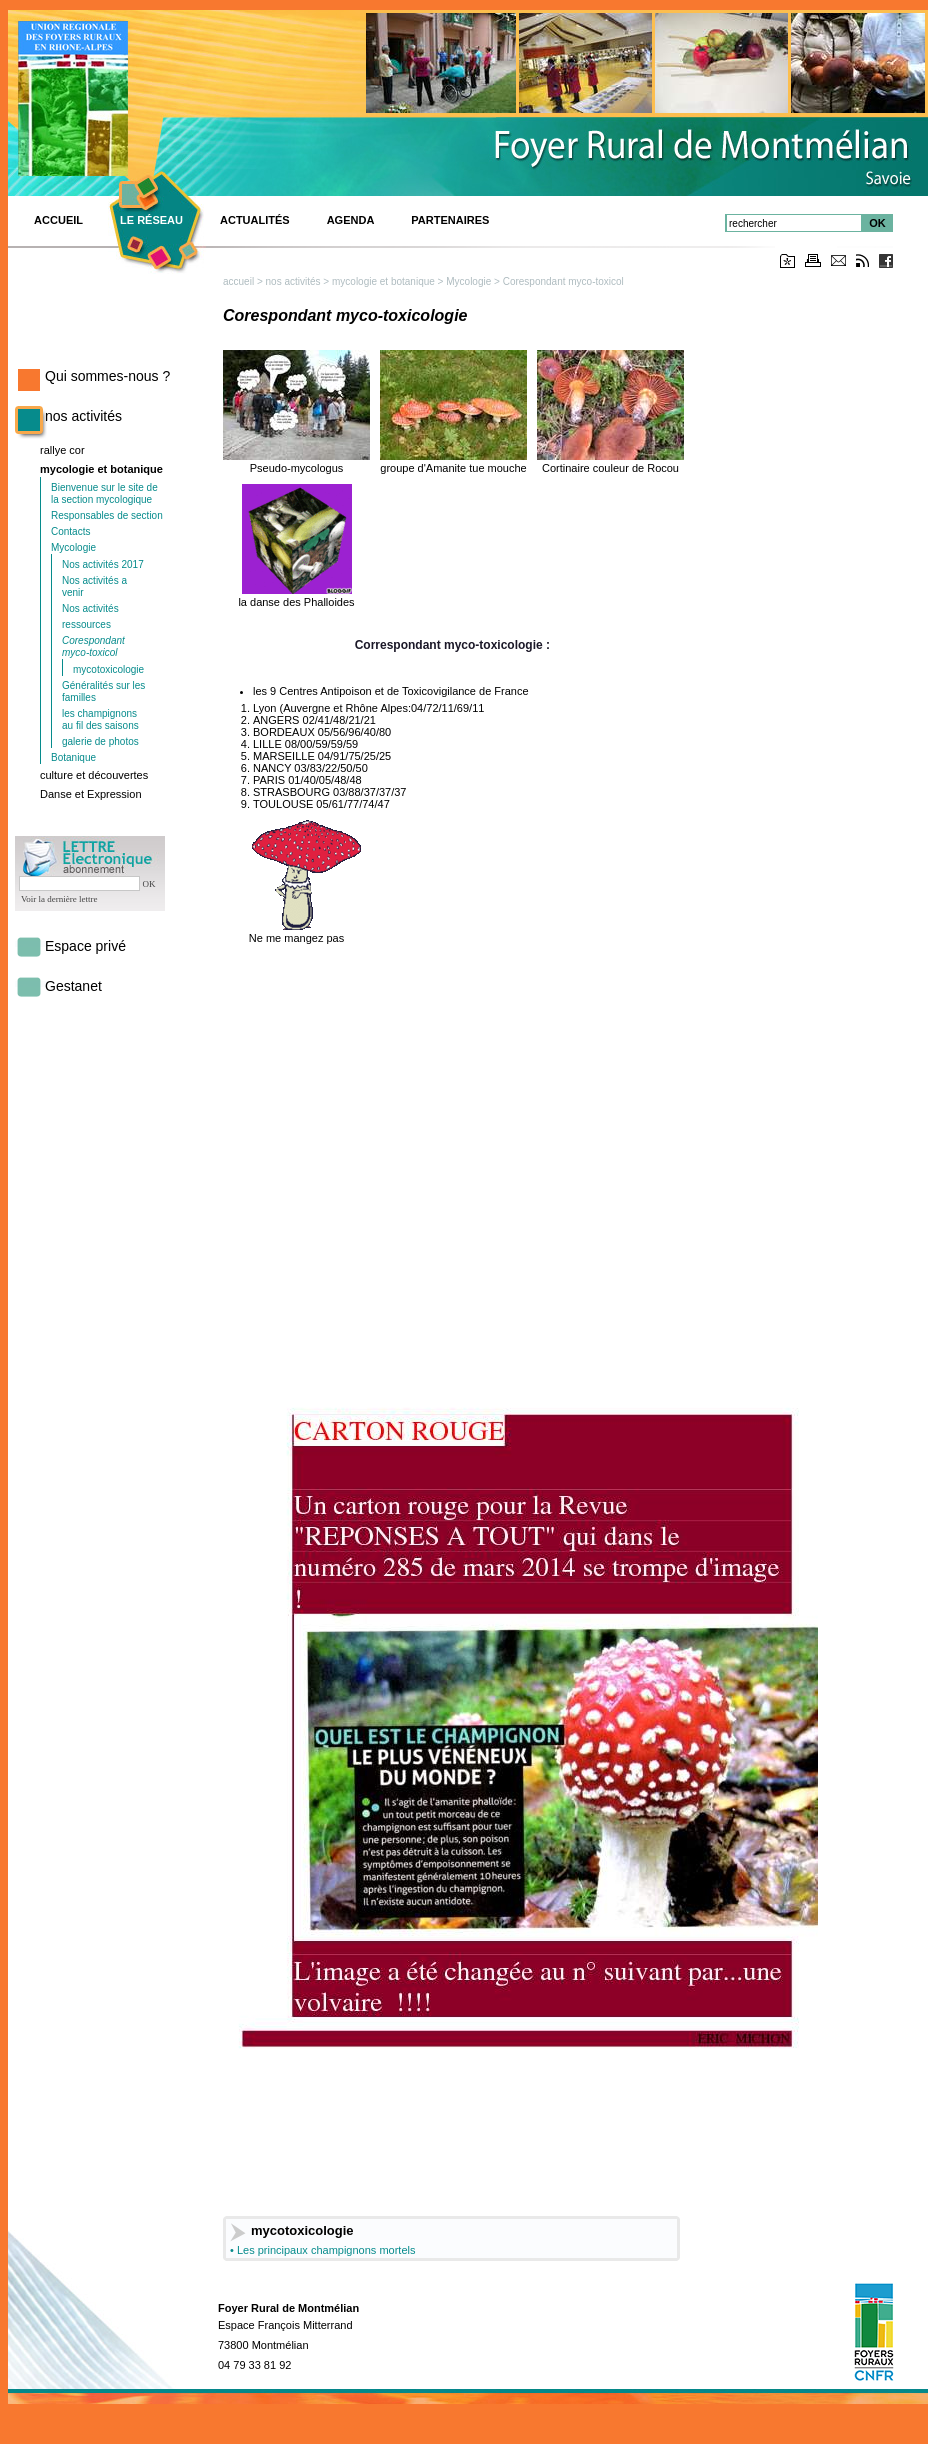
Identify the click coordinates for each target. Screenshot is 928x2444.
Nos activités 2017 (103, 564)
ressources (86, 624)
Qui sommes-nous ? (107, 376)
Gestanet (73, 986)
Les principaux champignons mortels (326, 2250)
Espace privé (85, 946)
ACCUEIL (58, 220)
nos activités (83, 416)
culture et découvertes (94, 775)
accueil (238, 281)
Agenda (351, 220)
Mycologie (73, 547)
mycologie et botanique (101, 469)
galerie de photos (100, 741)
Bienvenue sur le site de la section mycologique (104, 493)
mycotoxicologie (108, 669)
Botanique (73, 757)
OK (877, 223)
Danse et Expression (91, 794)
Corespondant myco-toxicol (93, 646)
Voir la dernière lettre (59, 899)
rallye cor (62, 450)
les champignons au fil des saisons (100, 719)
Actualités (255, 220)
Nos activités (90, 608)
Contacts (70, 531)
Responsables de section (107, 515)
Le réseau (151, 220)
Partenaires (450, 220)
